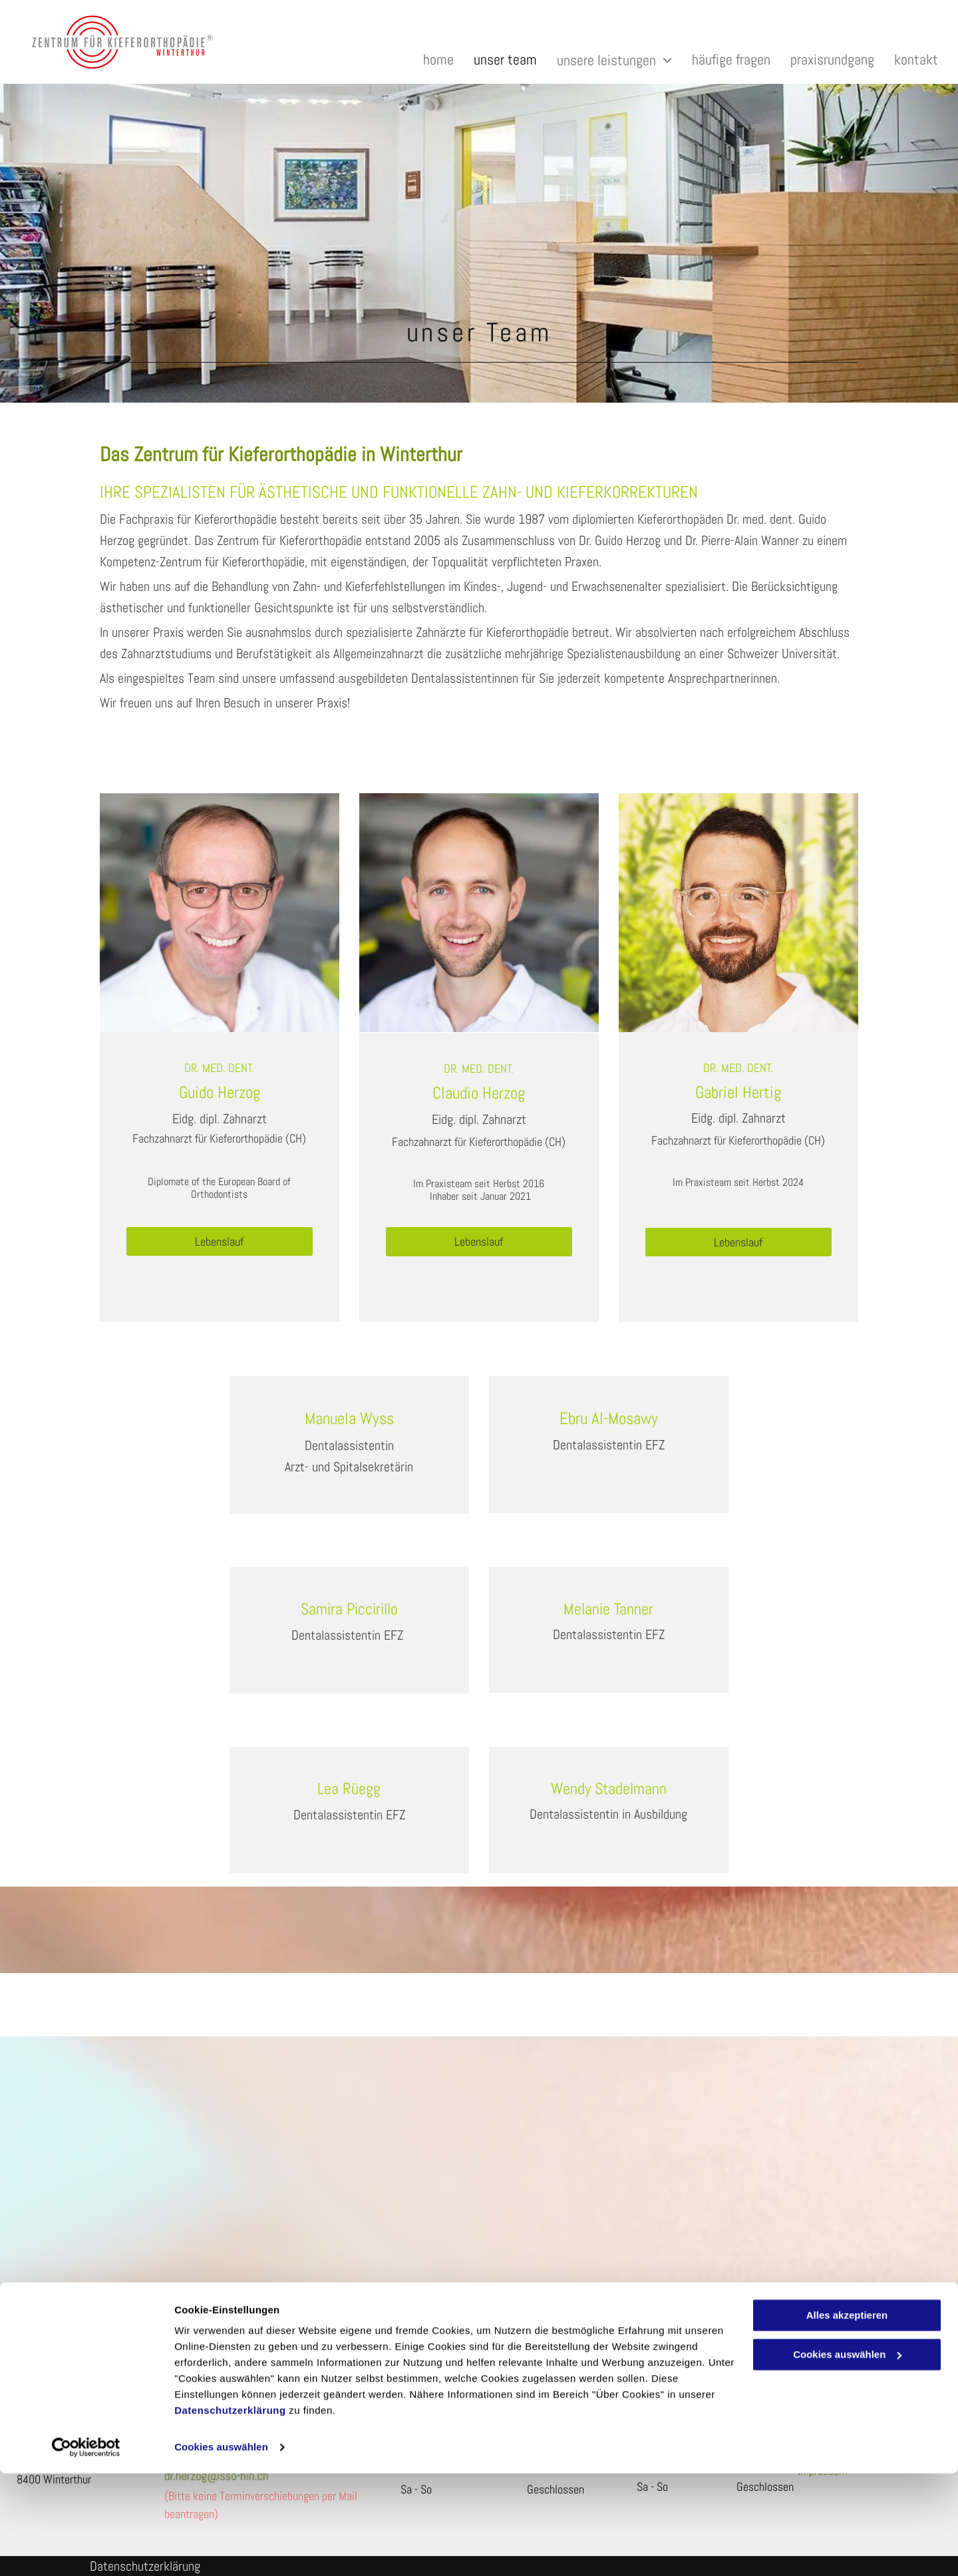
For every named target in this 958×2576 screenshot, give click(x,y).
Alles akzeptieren (847, 2418)
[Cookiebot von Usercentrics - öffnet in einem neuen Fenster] (86, 2550)
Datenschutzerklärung (230, 2513)
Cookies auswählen (221, 2549)
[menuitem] (428, 60)
